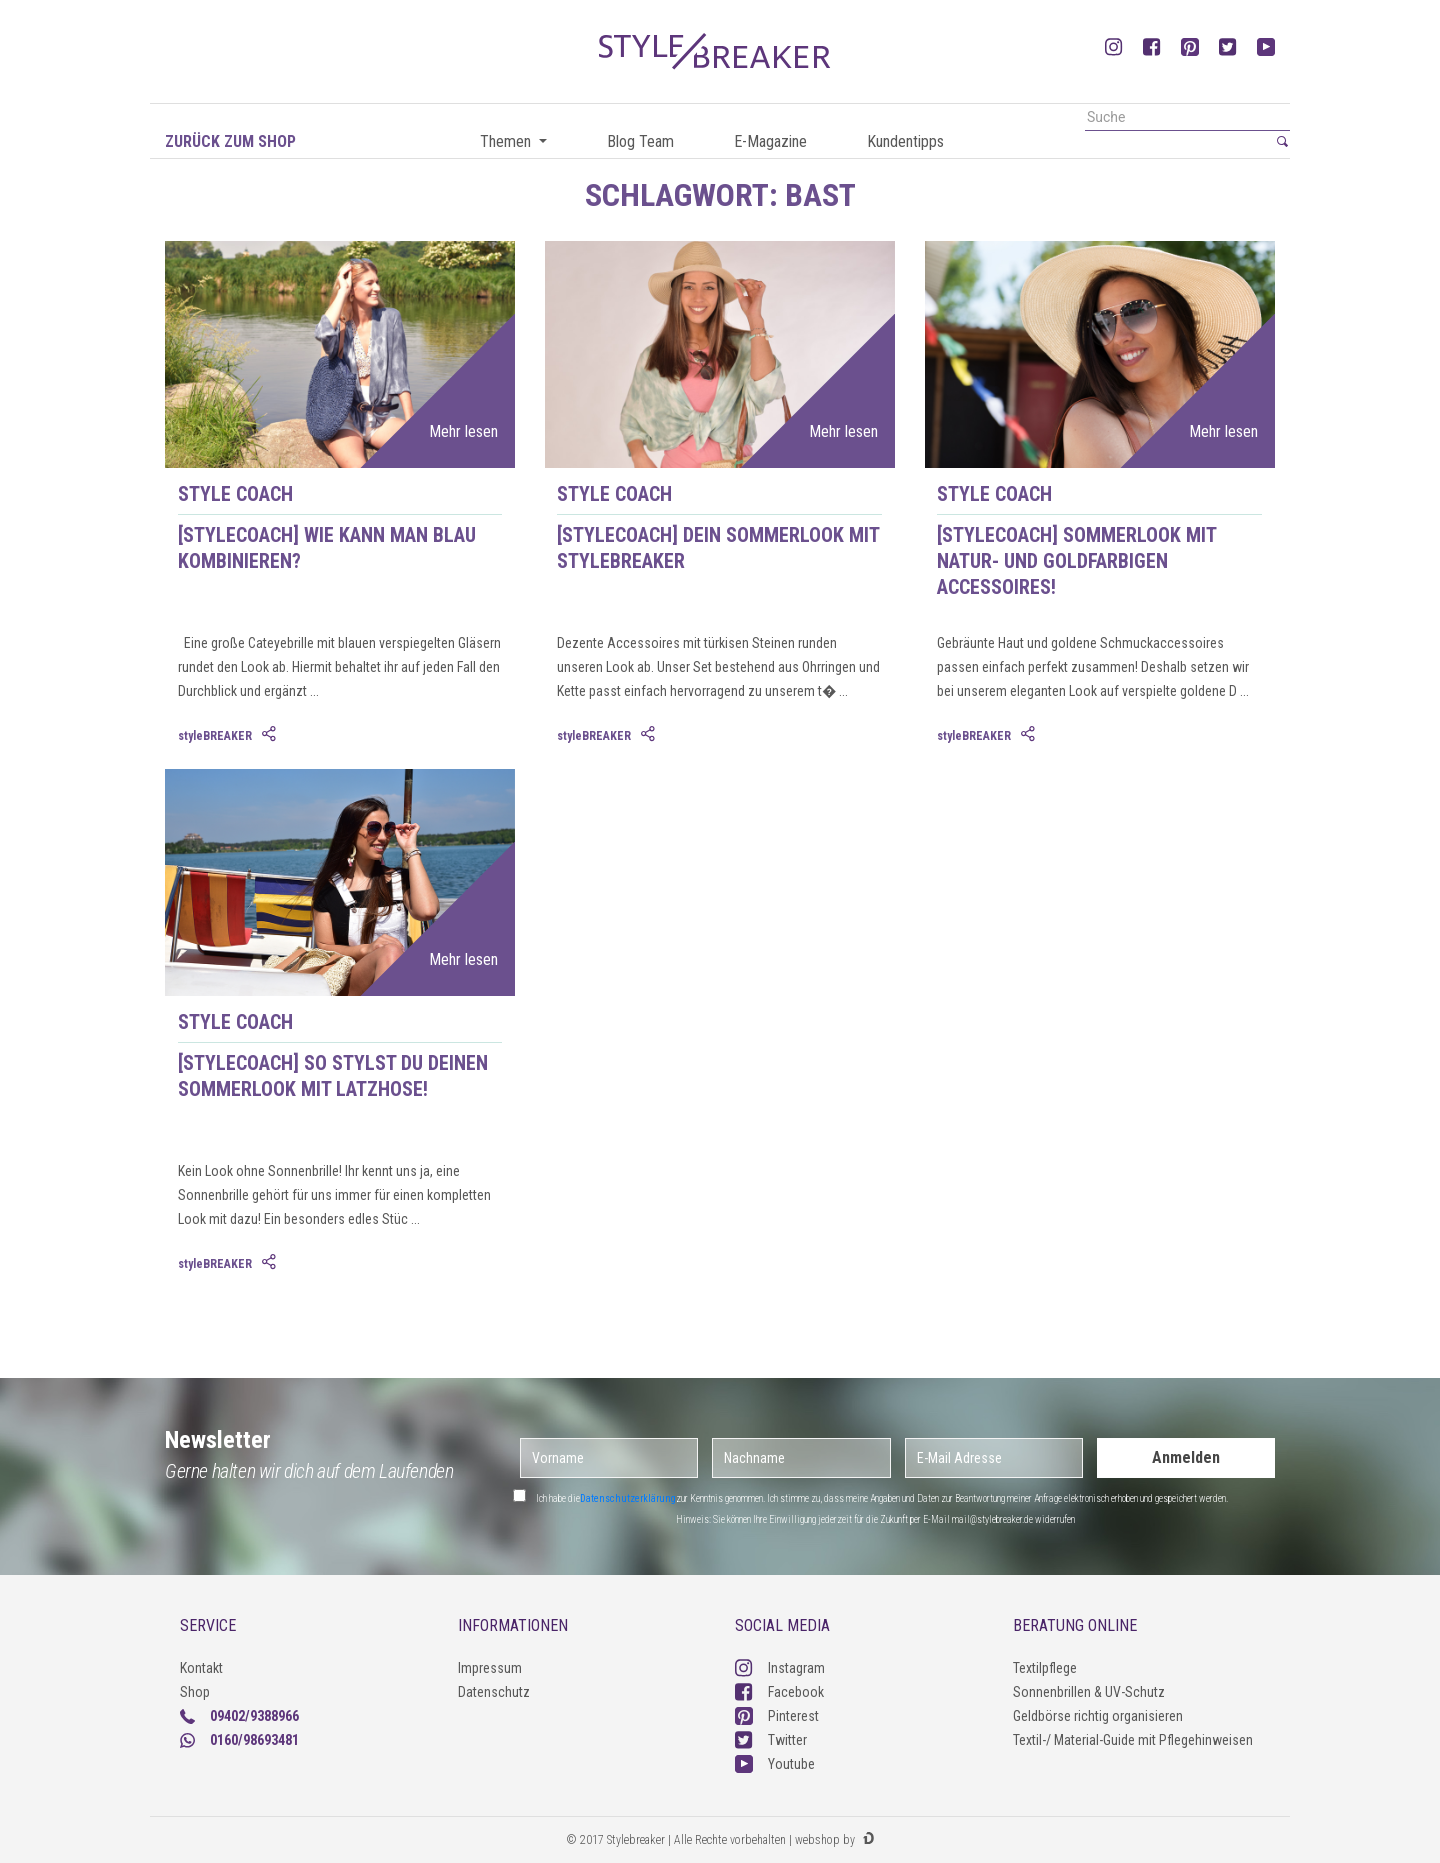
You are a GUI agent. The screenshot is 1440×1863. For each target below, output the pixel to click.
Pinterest (777, 1716)
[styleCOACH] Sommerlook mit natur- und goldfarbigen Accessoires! (1076, 561)
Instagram (780, 1668)
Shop (195, 1692)
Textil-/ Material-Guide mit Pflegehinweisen (1133, 1740)
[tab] (271, 735)
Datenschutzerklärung (628, 1498)
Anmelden (1186, 1457)
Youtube (775, 1764)
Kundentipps (905, 141)
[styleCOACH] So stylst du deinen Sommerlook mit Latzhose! (333, 1076)
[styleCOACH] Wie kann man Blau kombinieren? (327, 548)
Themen (507, 141)
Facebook (779, 1692)
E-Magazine (770, 141)
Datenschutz (494, 1692)
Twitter (771, 1740)
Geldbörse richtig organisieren (1098, 1716)
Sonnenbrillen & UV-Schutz (1089, 1692)
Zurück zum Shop (230, 141)
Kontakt (201, 1668)
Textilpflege (1045, 1668)
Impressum (490, 1668)
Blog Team (640, 141)
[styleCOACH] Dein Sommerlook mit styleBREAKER (718, 548)
